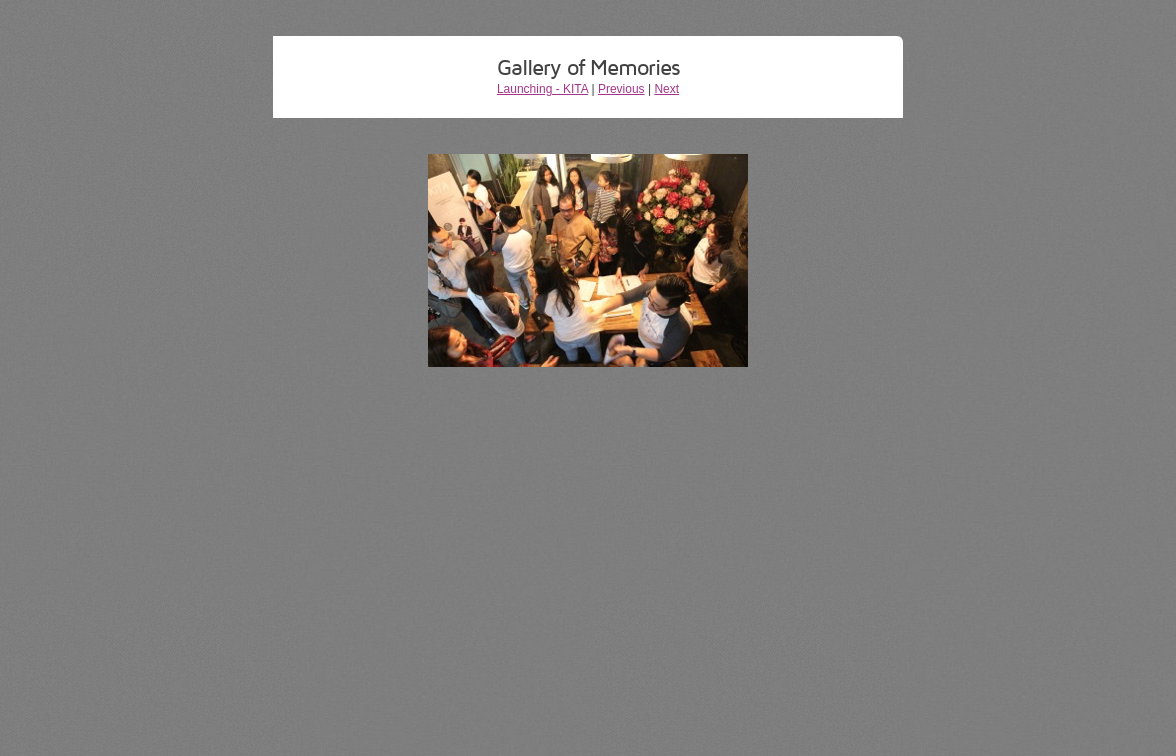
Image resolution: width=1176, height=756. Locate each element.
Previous (621, 89)
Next (666, 89)
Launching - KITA (542, 89)
